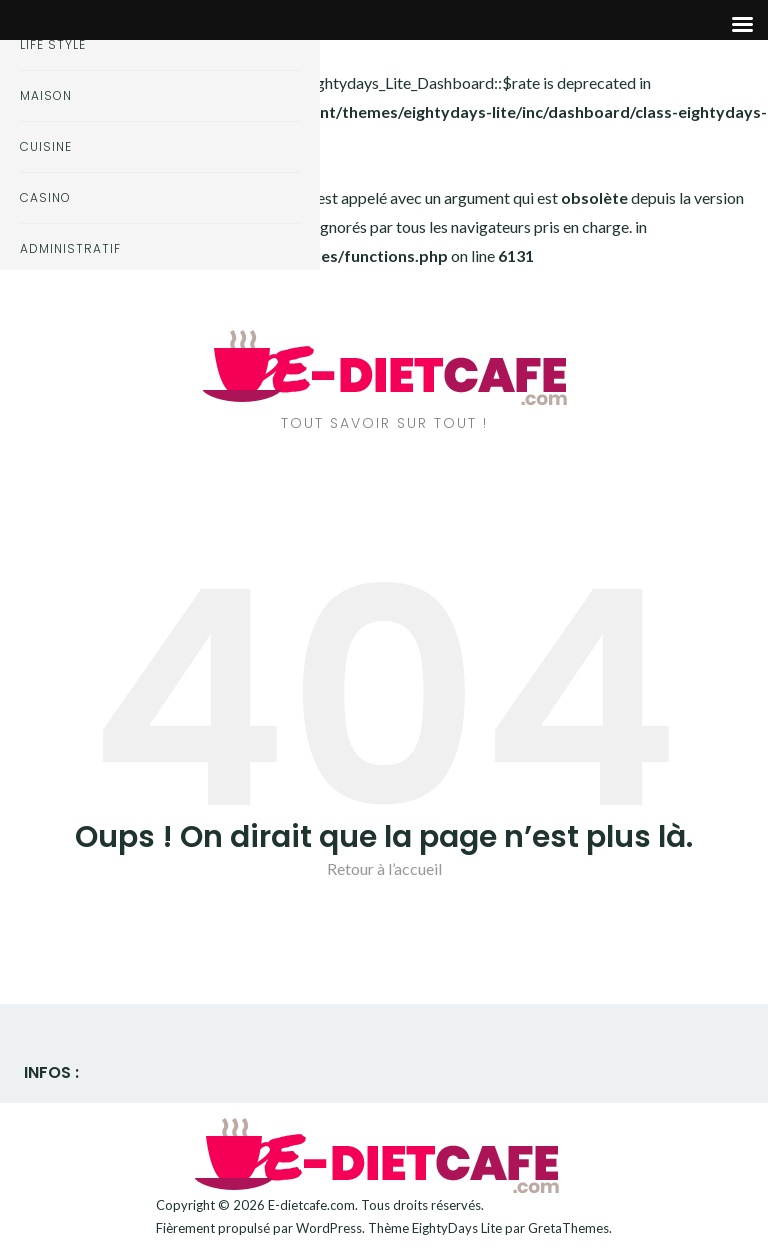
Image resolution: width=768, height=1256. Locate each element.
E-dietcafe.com (311, 1205)
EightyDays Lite (457, 1228)
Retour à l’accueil (384, 868)
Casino (45, 197)
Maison (46, 95)
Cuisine (46, 146)
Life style (53, 44)
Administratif (70, 248)
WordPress (329, 1228)
